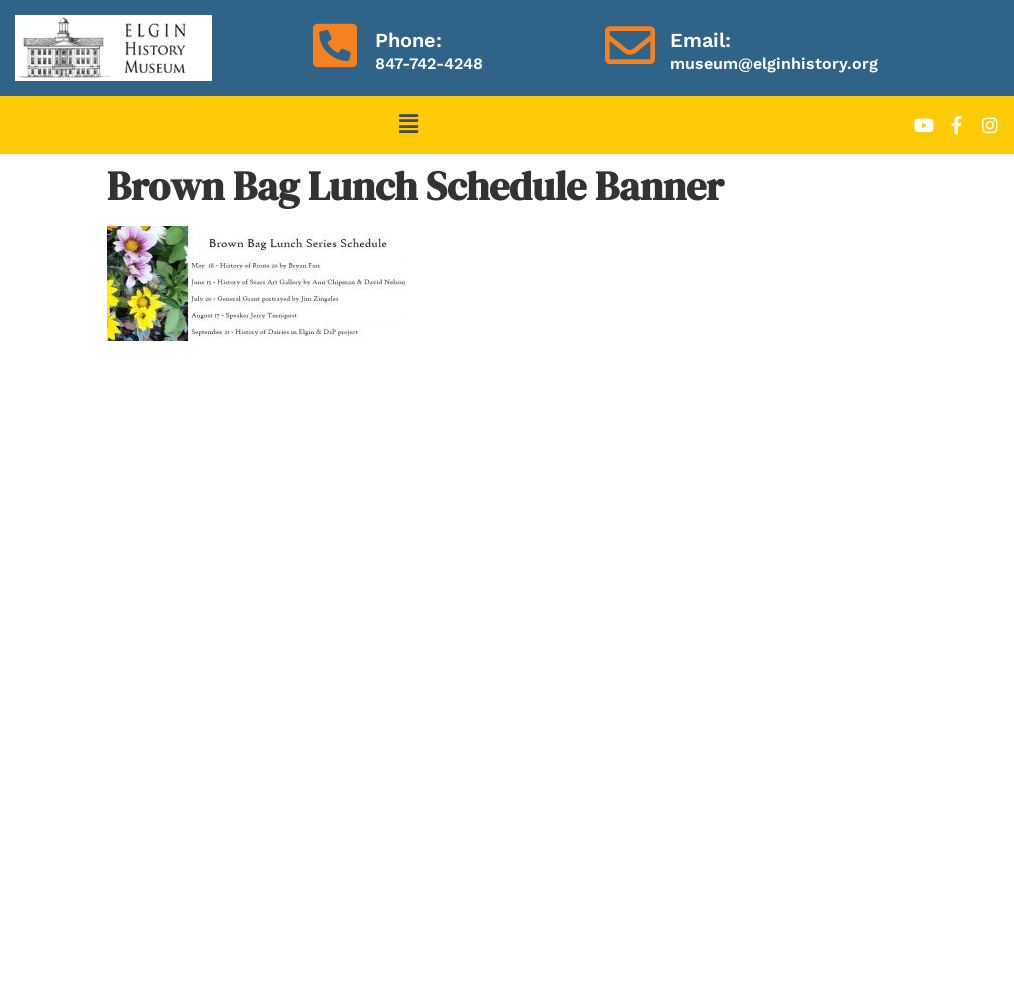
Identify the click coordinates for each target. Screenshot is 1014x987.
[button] (408, 125)
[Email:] (630, 45)
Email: (700, 40)
